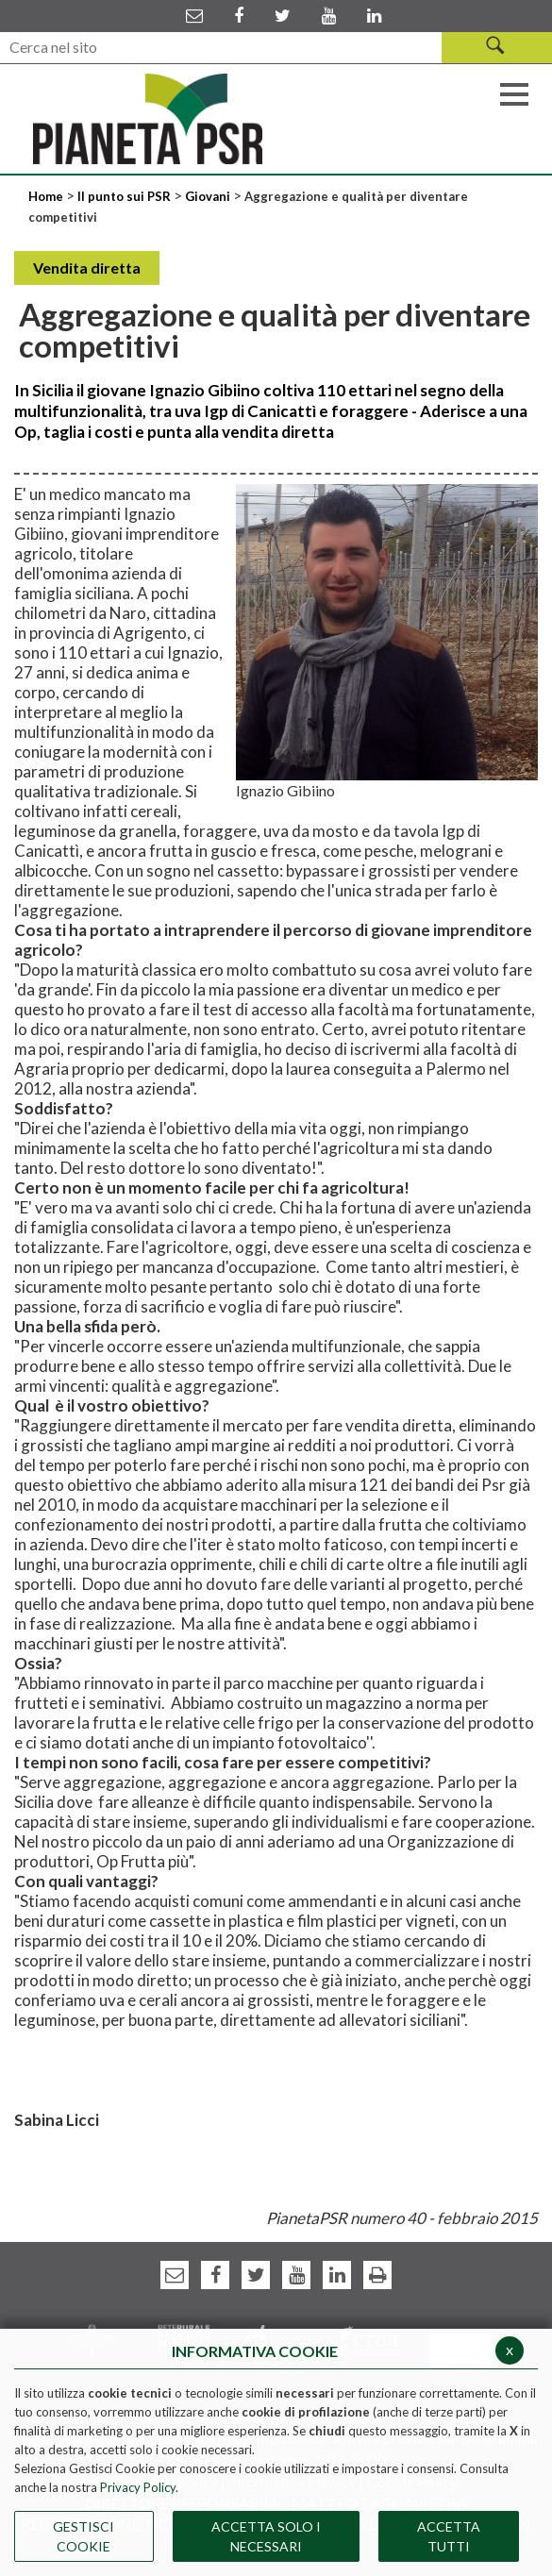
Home (47, 196)
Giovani (207, 196)
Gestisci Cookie (83, 2536)
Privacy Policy (138, 2487)
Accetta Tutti (448, 2536)
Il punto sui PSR (124, 196)
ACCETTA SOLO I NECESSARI (266, 2536)
